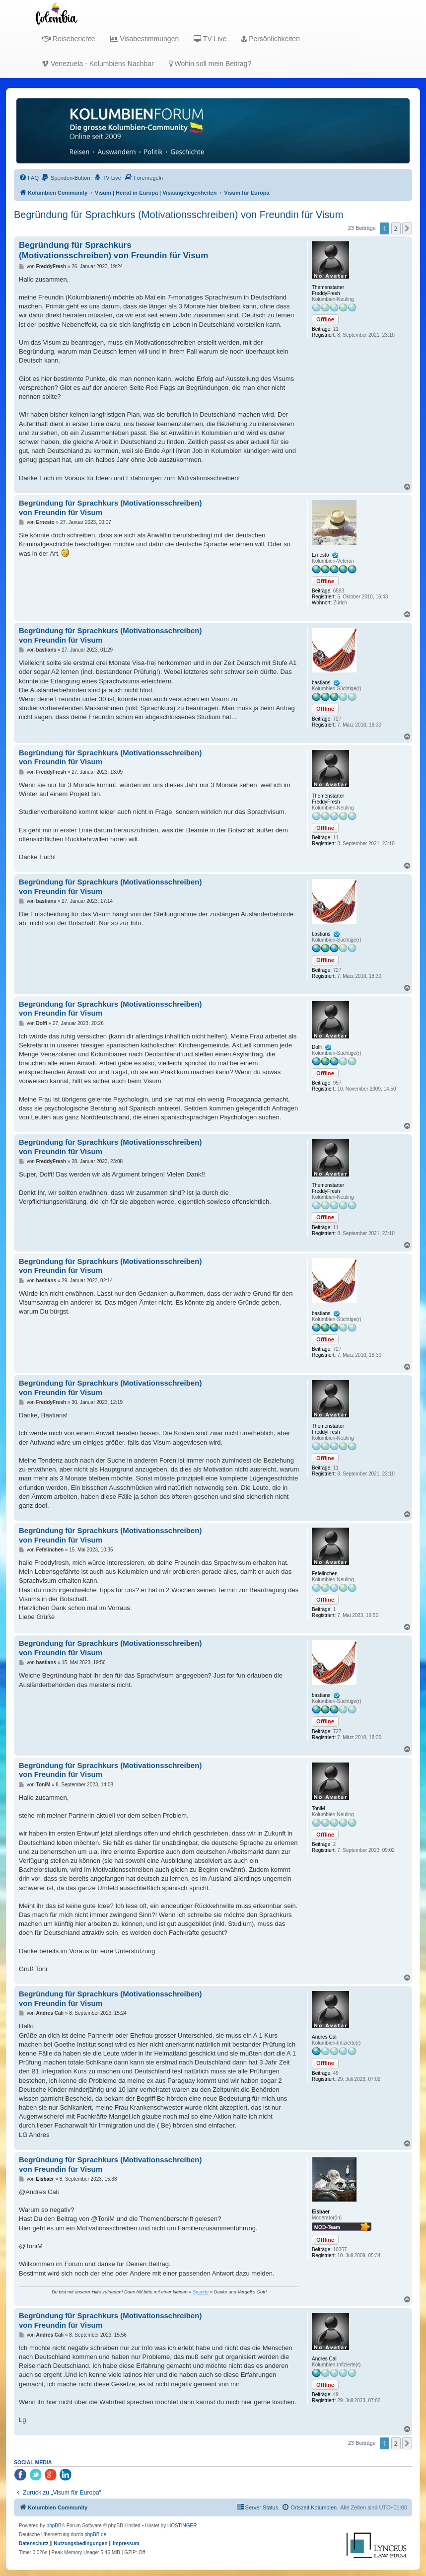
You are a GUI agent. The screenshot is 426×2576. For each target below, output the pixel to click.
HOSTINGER (182, 2525)
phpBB (54, 2525)
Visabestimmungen (144, 39)
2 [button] (396, 228)
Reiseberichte (68, 39)
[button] (407, 228)
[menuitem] (29, 178)
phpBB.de (95, 2534)
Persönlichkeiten (270, 39)
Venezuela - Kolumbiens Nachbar (98, 64)
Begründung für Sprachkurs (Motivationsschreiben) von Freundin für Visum (178, 214)
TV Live (210, 39)
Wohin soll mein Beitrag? (210, 64)
